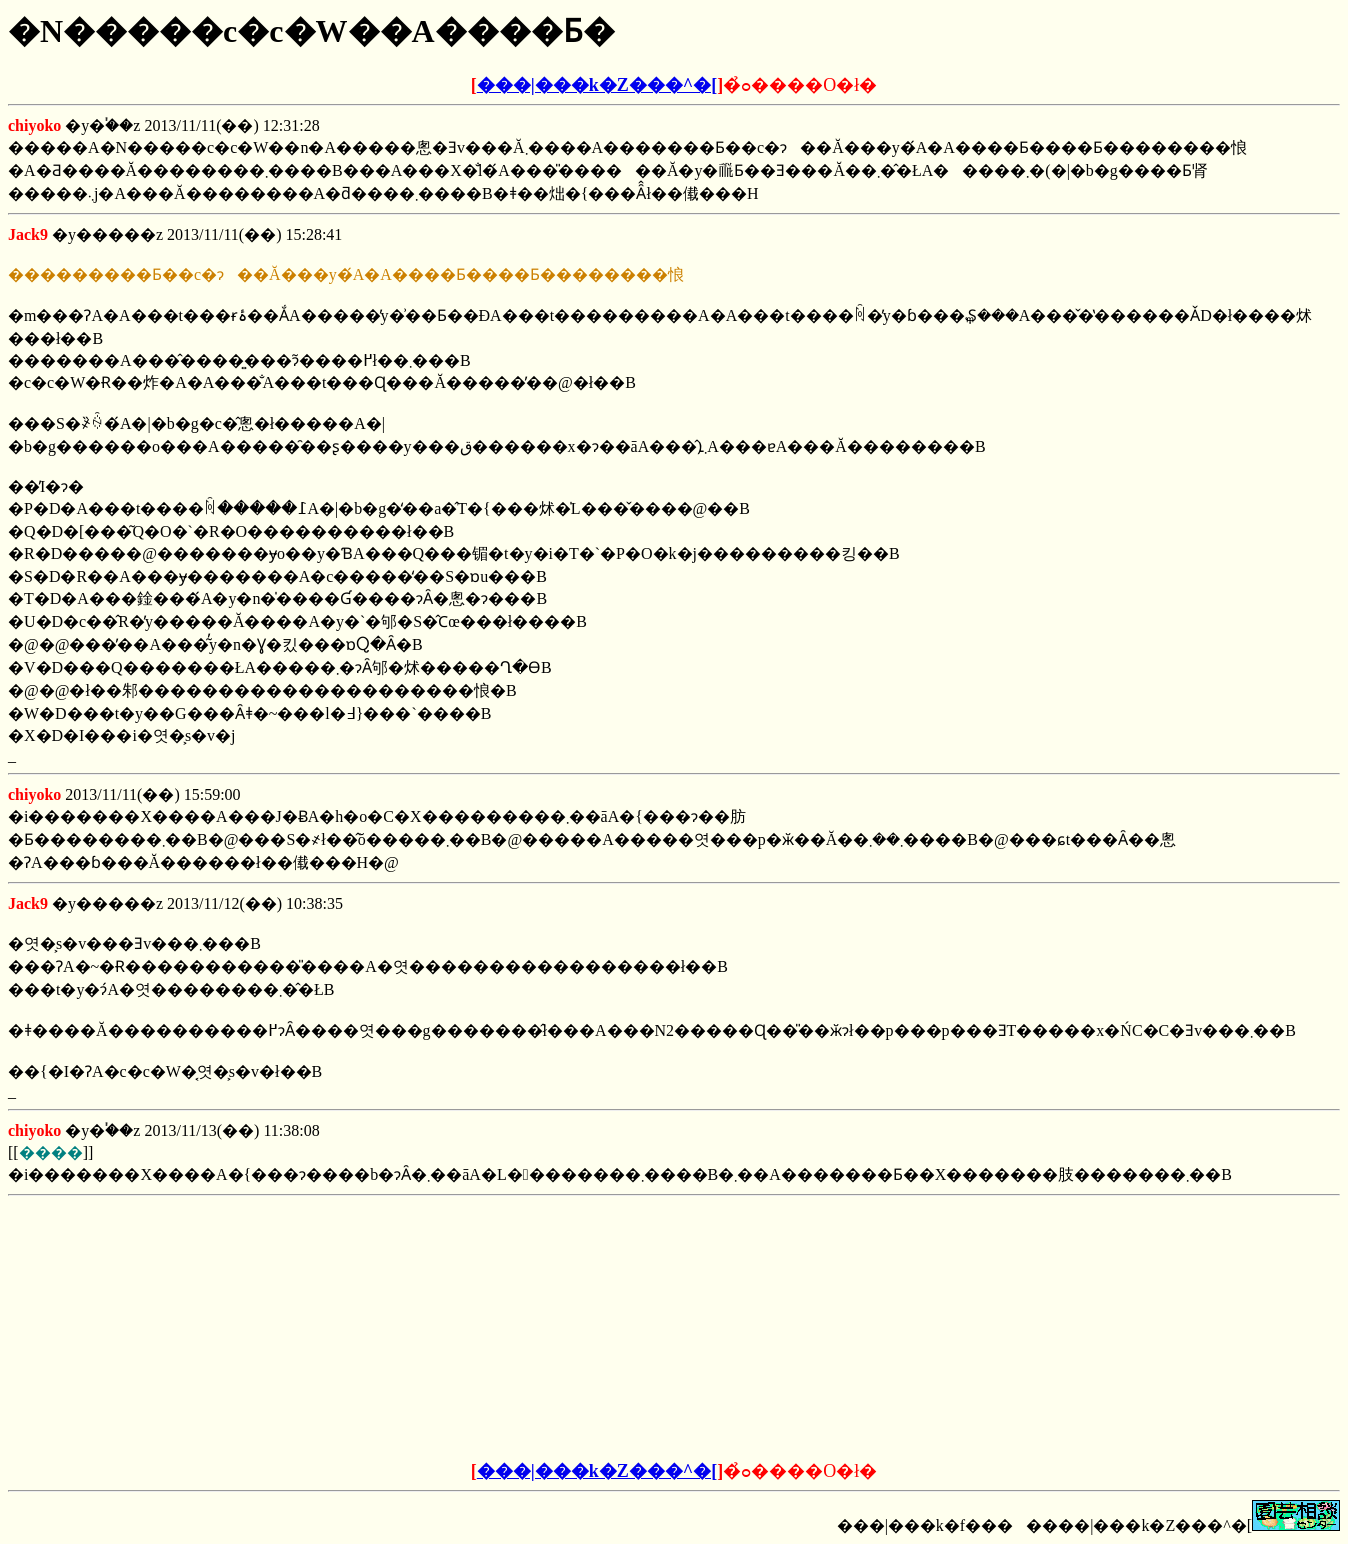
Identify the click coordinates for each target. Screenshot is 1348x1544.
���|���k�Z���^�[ (597, 85)
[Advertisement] (522, 1329)
